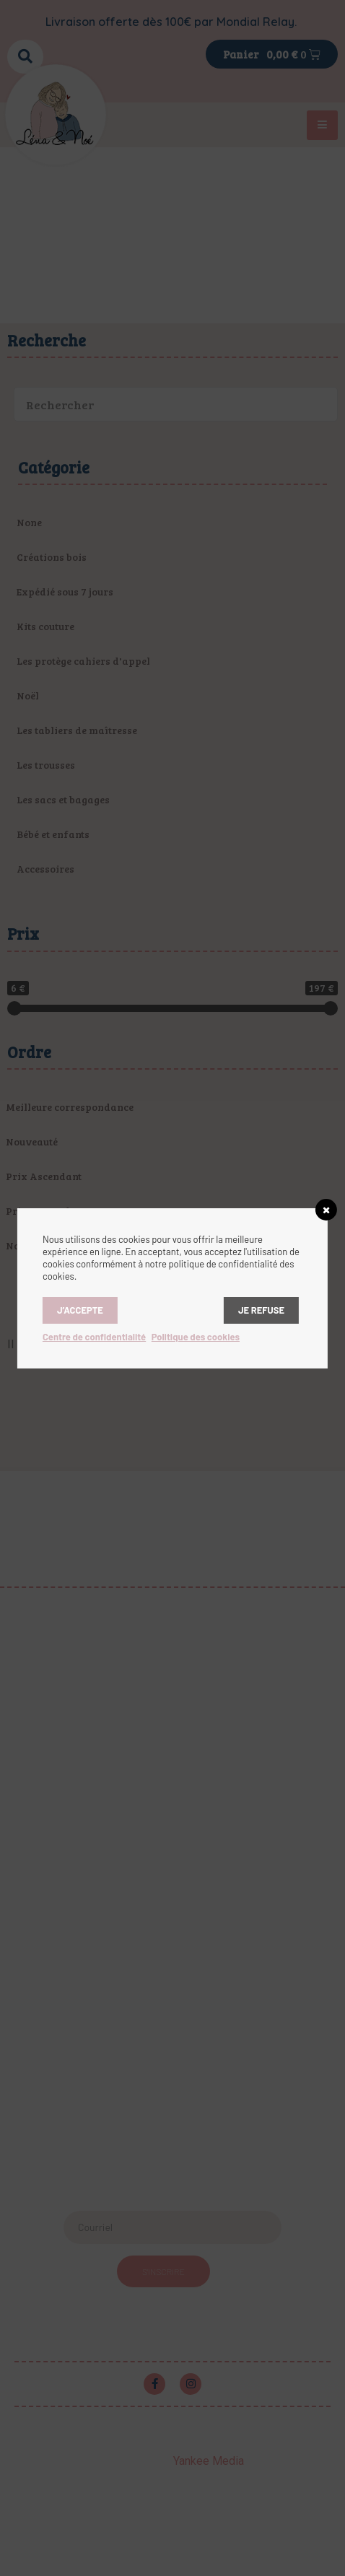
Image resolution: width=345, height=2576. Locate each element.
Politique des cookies (196, 1336)
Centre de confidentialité (94, 1336)
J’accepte (80, 1310)
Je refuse (261, 1310)
